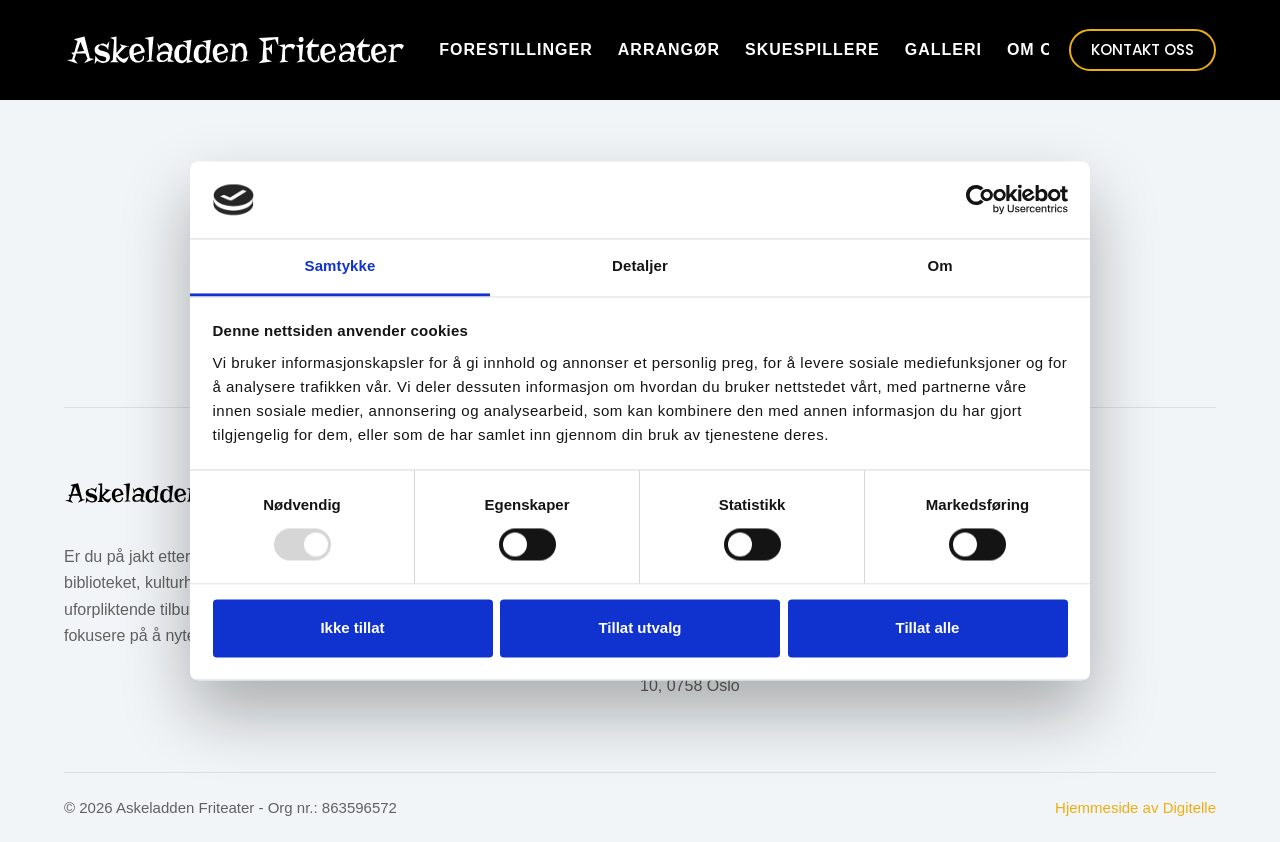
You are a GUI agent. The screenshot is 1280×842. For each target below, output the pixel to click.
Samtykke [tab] (340, 265)
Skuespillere (812, 49)
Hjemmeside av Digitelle (1135, 807)
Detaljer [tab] (640, 265)
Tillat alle (928, 627)
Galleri (943, 49)
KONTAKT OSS (1142, 49)
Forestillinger (516, 49)
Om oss (1042, 49)
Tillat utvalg (639, 627)
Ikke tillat (352, 627)
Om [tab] (939, 265)
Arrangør (669, 49)
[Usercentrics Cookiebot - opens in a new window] (980, 200)
